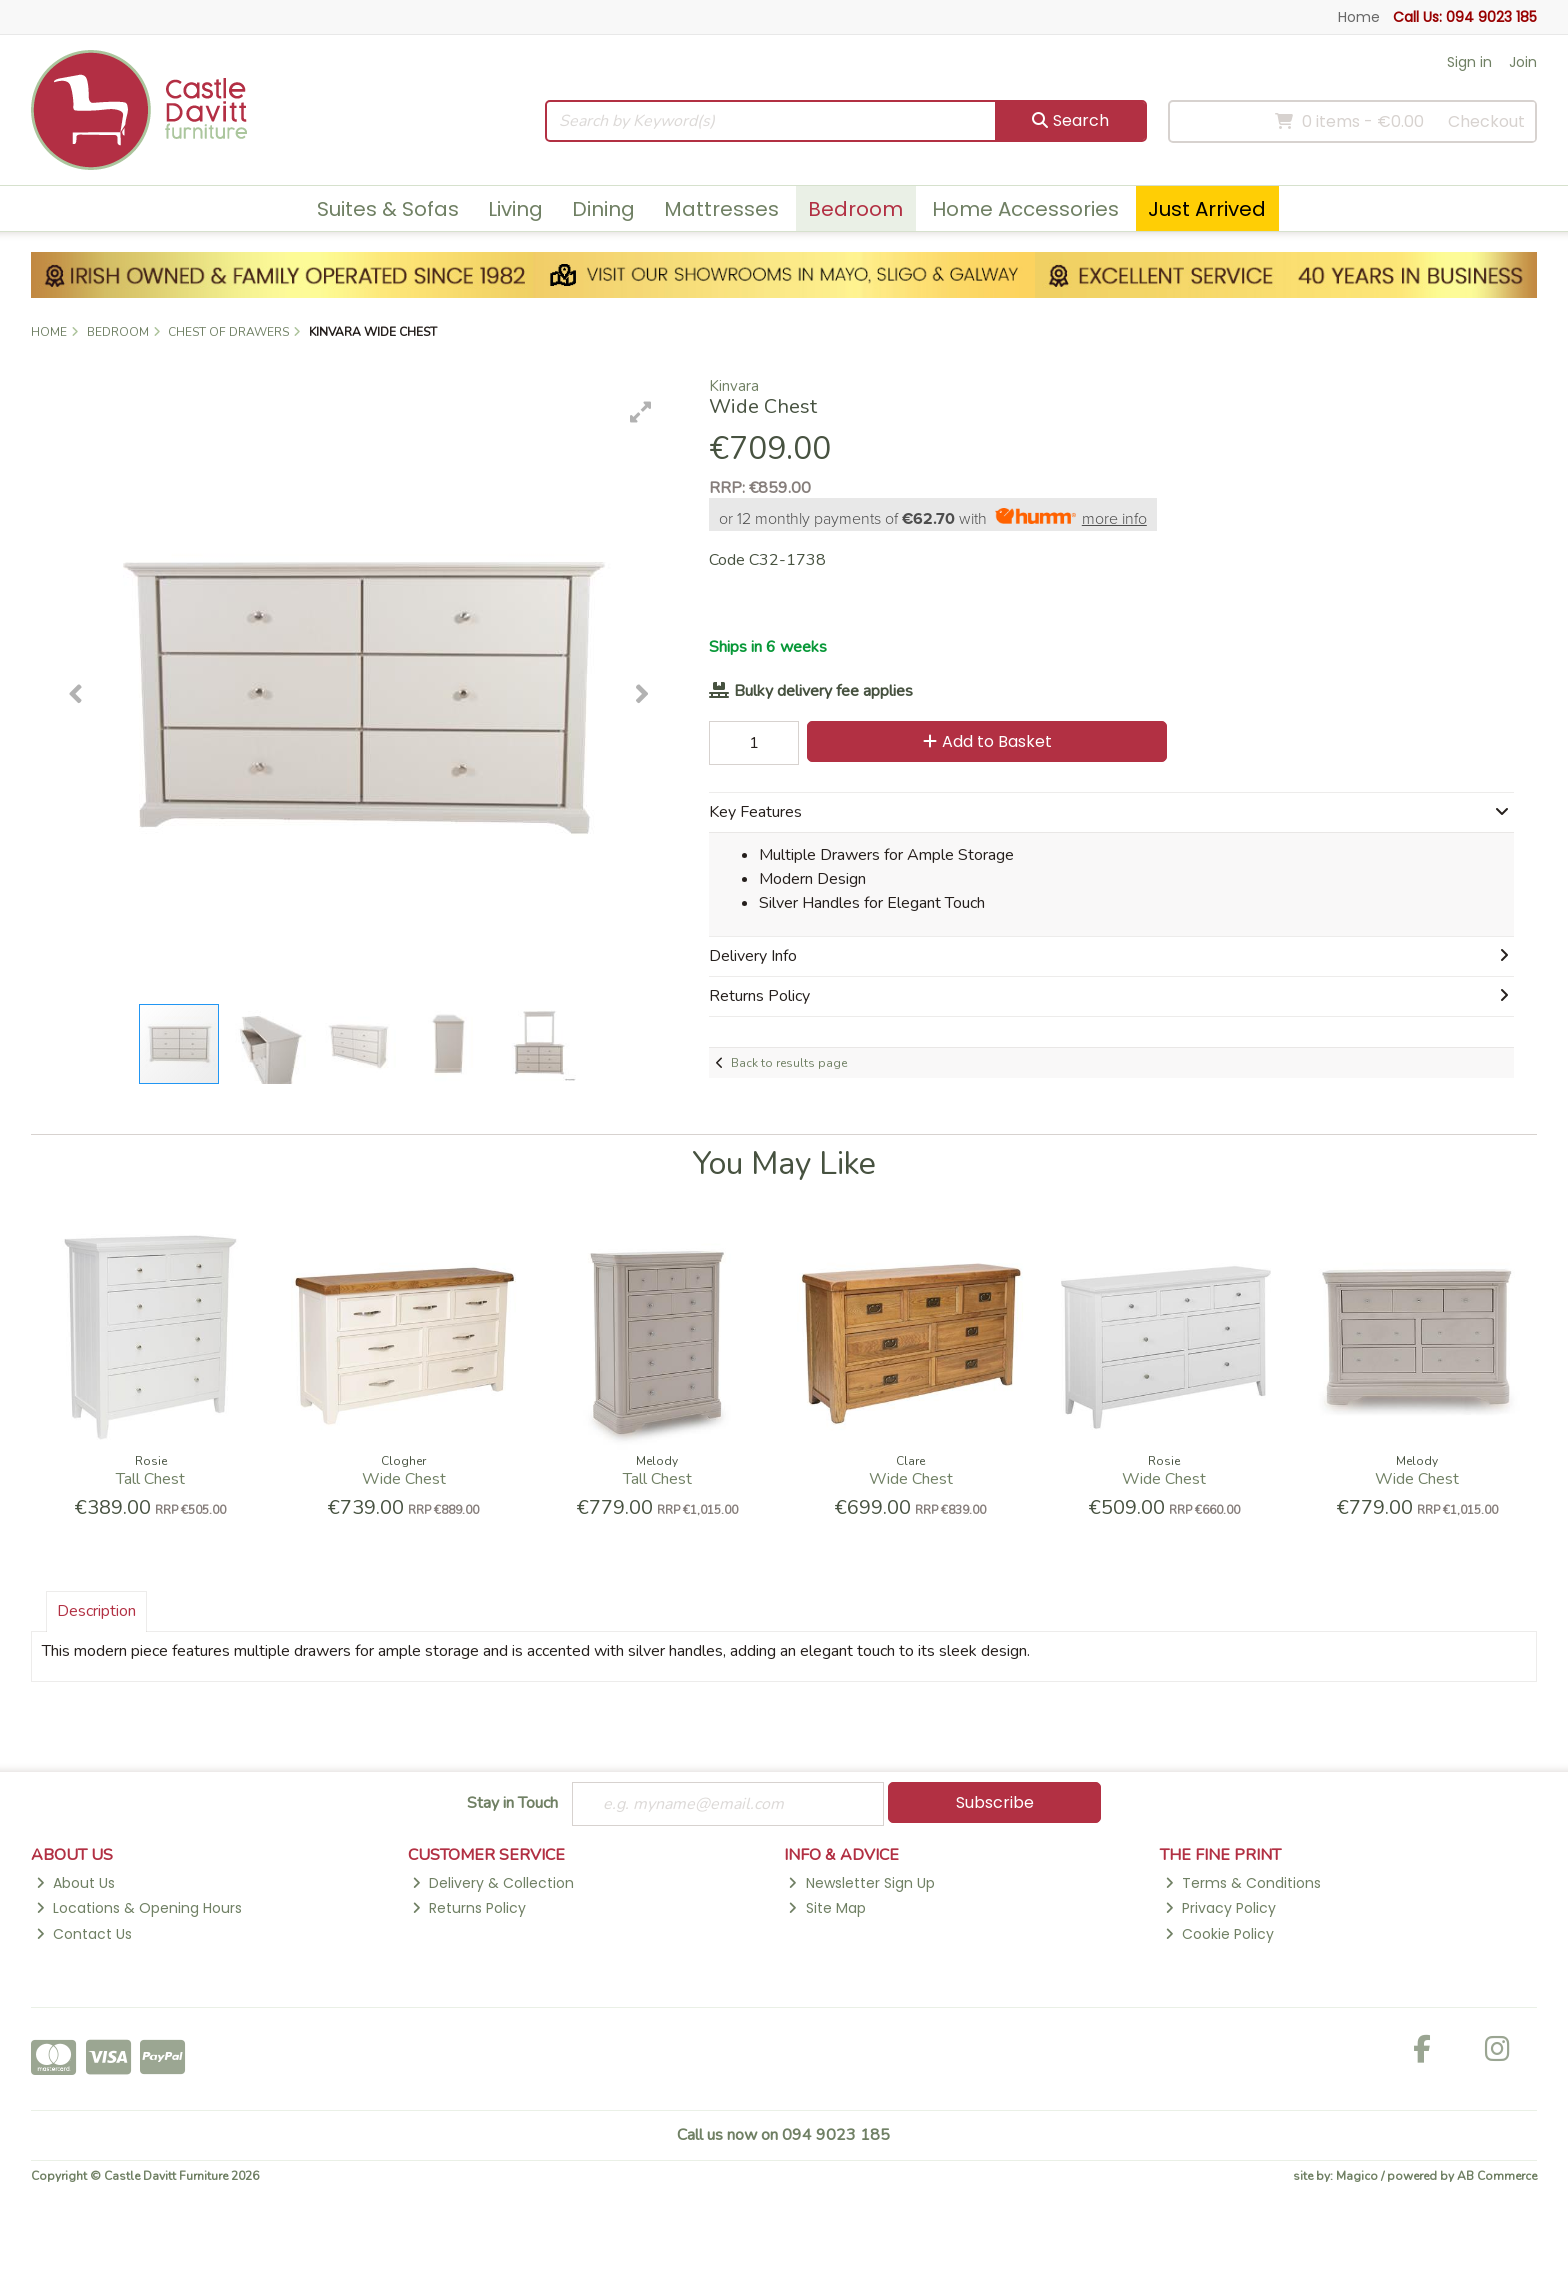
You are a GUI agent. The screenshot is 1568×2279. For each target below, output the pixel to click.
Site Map (826, 1908)
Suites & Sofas (388, 209)
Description (96, 1611)
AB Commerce (1497, 2176)
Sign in (1469, 62)
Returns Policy (469, 1908)
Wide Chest (404, 1479)
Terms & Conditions (1243, 1883)
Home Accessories (1025, 209)
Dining (603, 209)
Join (1523, 62)
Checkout (1486, 121)
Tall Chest (150, 1479)
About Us (75, 1883)
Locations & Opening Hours (139, 1908)
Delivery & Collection (493, 1883)
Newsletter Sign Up (861, 1883)
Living (515, 209)
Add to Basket (987, 741)
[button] (641, 412)
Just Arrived (1207, 209)
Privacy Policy (1220, 1908)
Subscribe (995, 1802)
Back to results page (789, 1063)
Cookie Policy (1219, 1934)
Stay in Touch (512, 1804)
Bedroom (855, 209)
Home (1359, 17)
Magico (1357, 2176)
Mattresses (721, 209)
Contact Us (84, 1934)
